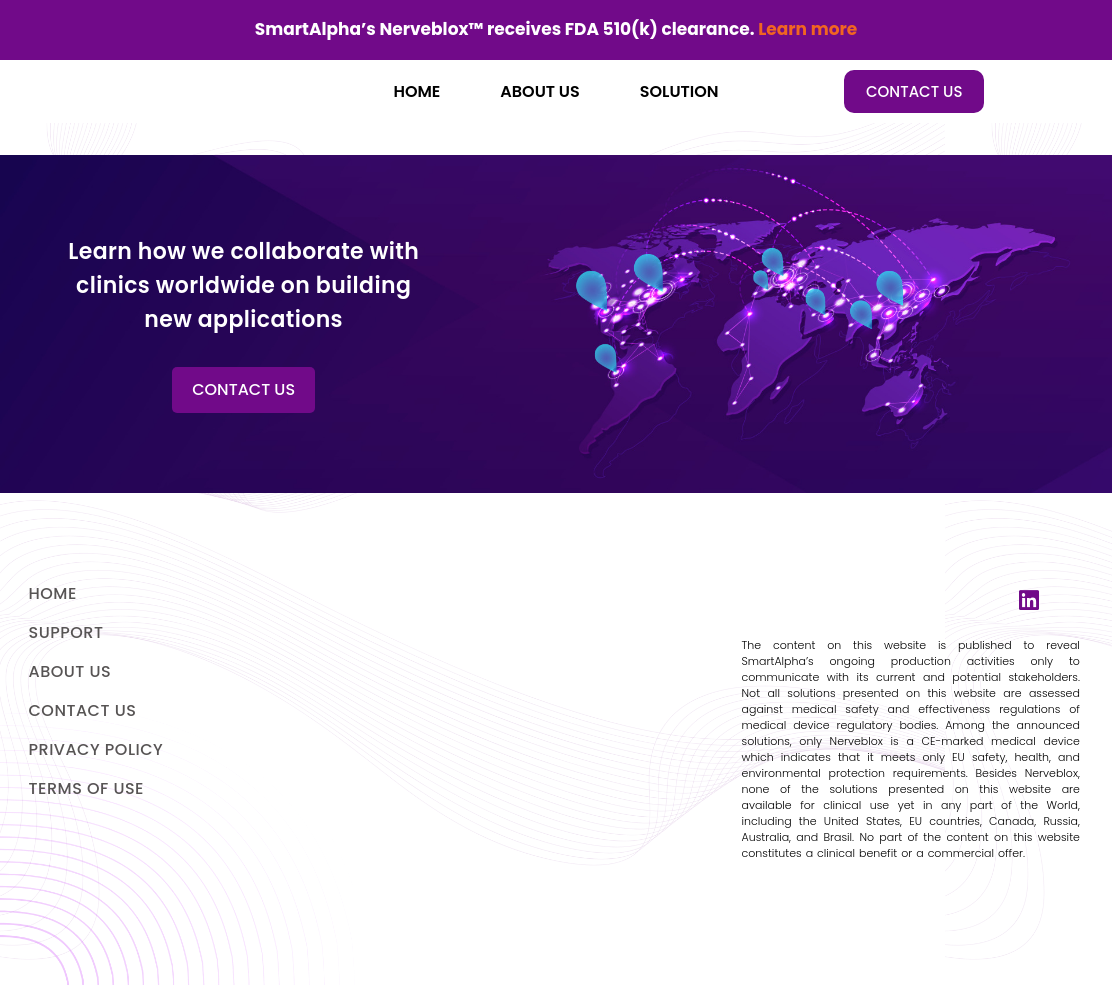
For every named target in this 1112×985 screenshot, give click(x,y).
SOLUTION (679, 91)
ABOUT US (539, 91)
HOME (416, 91)
